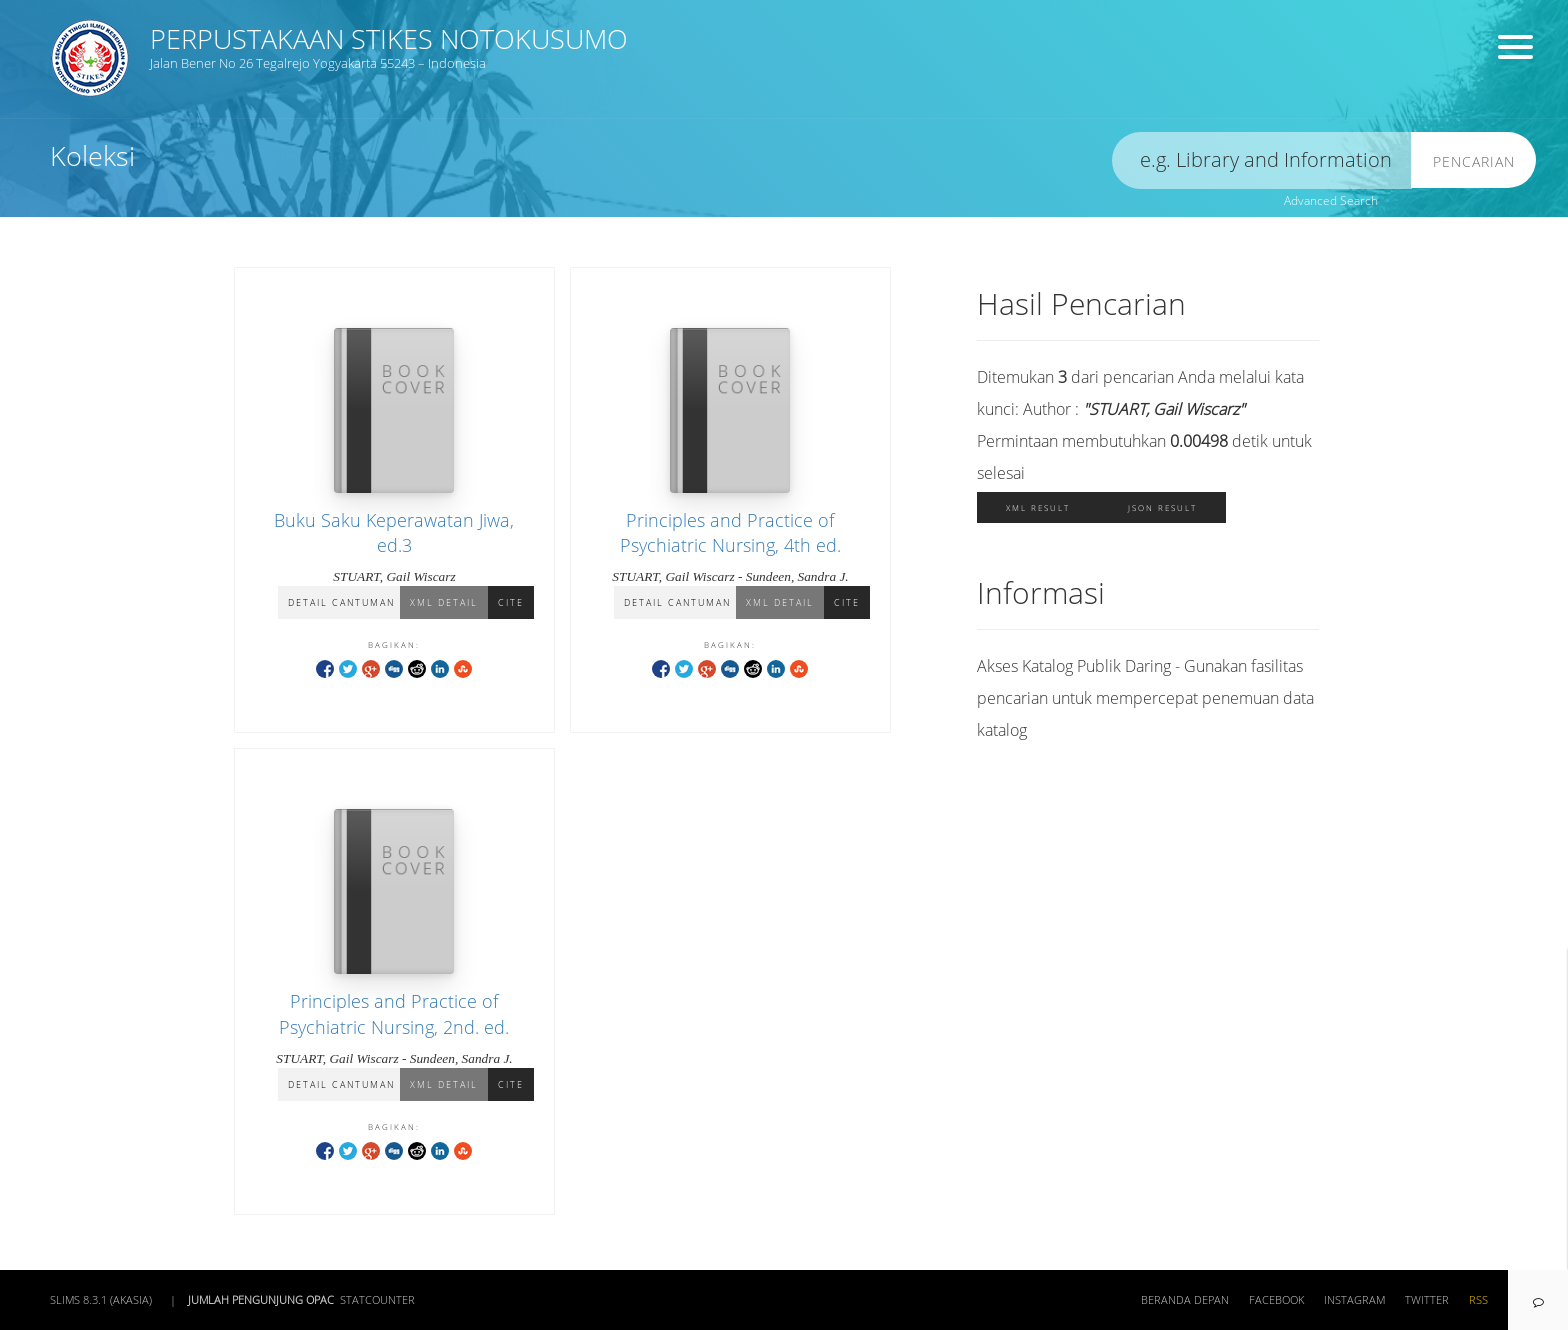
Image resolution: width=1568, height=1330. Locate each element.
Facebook (1276, 1300)
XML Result (1038, 507)
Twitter (1427, 1300)
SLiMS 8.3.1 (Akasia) (101, 1300)
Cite (511, 602)
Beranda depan (1185, 1300)
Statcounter (377, 1300)
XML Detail (444, 602)
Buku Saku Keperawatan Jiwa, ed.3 (394, 532)
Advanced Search (1331, 200)
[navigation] (1538, 1300)
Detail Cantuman (341, 602)
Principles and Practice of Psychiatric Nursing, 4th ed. (730, 532)
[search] (1262, 160)
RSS (1478, 1300)
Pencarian (1474, 161)
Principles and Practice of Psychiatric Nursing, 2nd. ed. (394, 1013)
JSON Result (1162, 507)
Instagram (1354, 1300)
